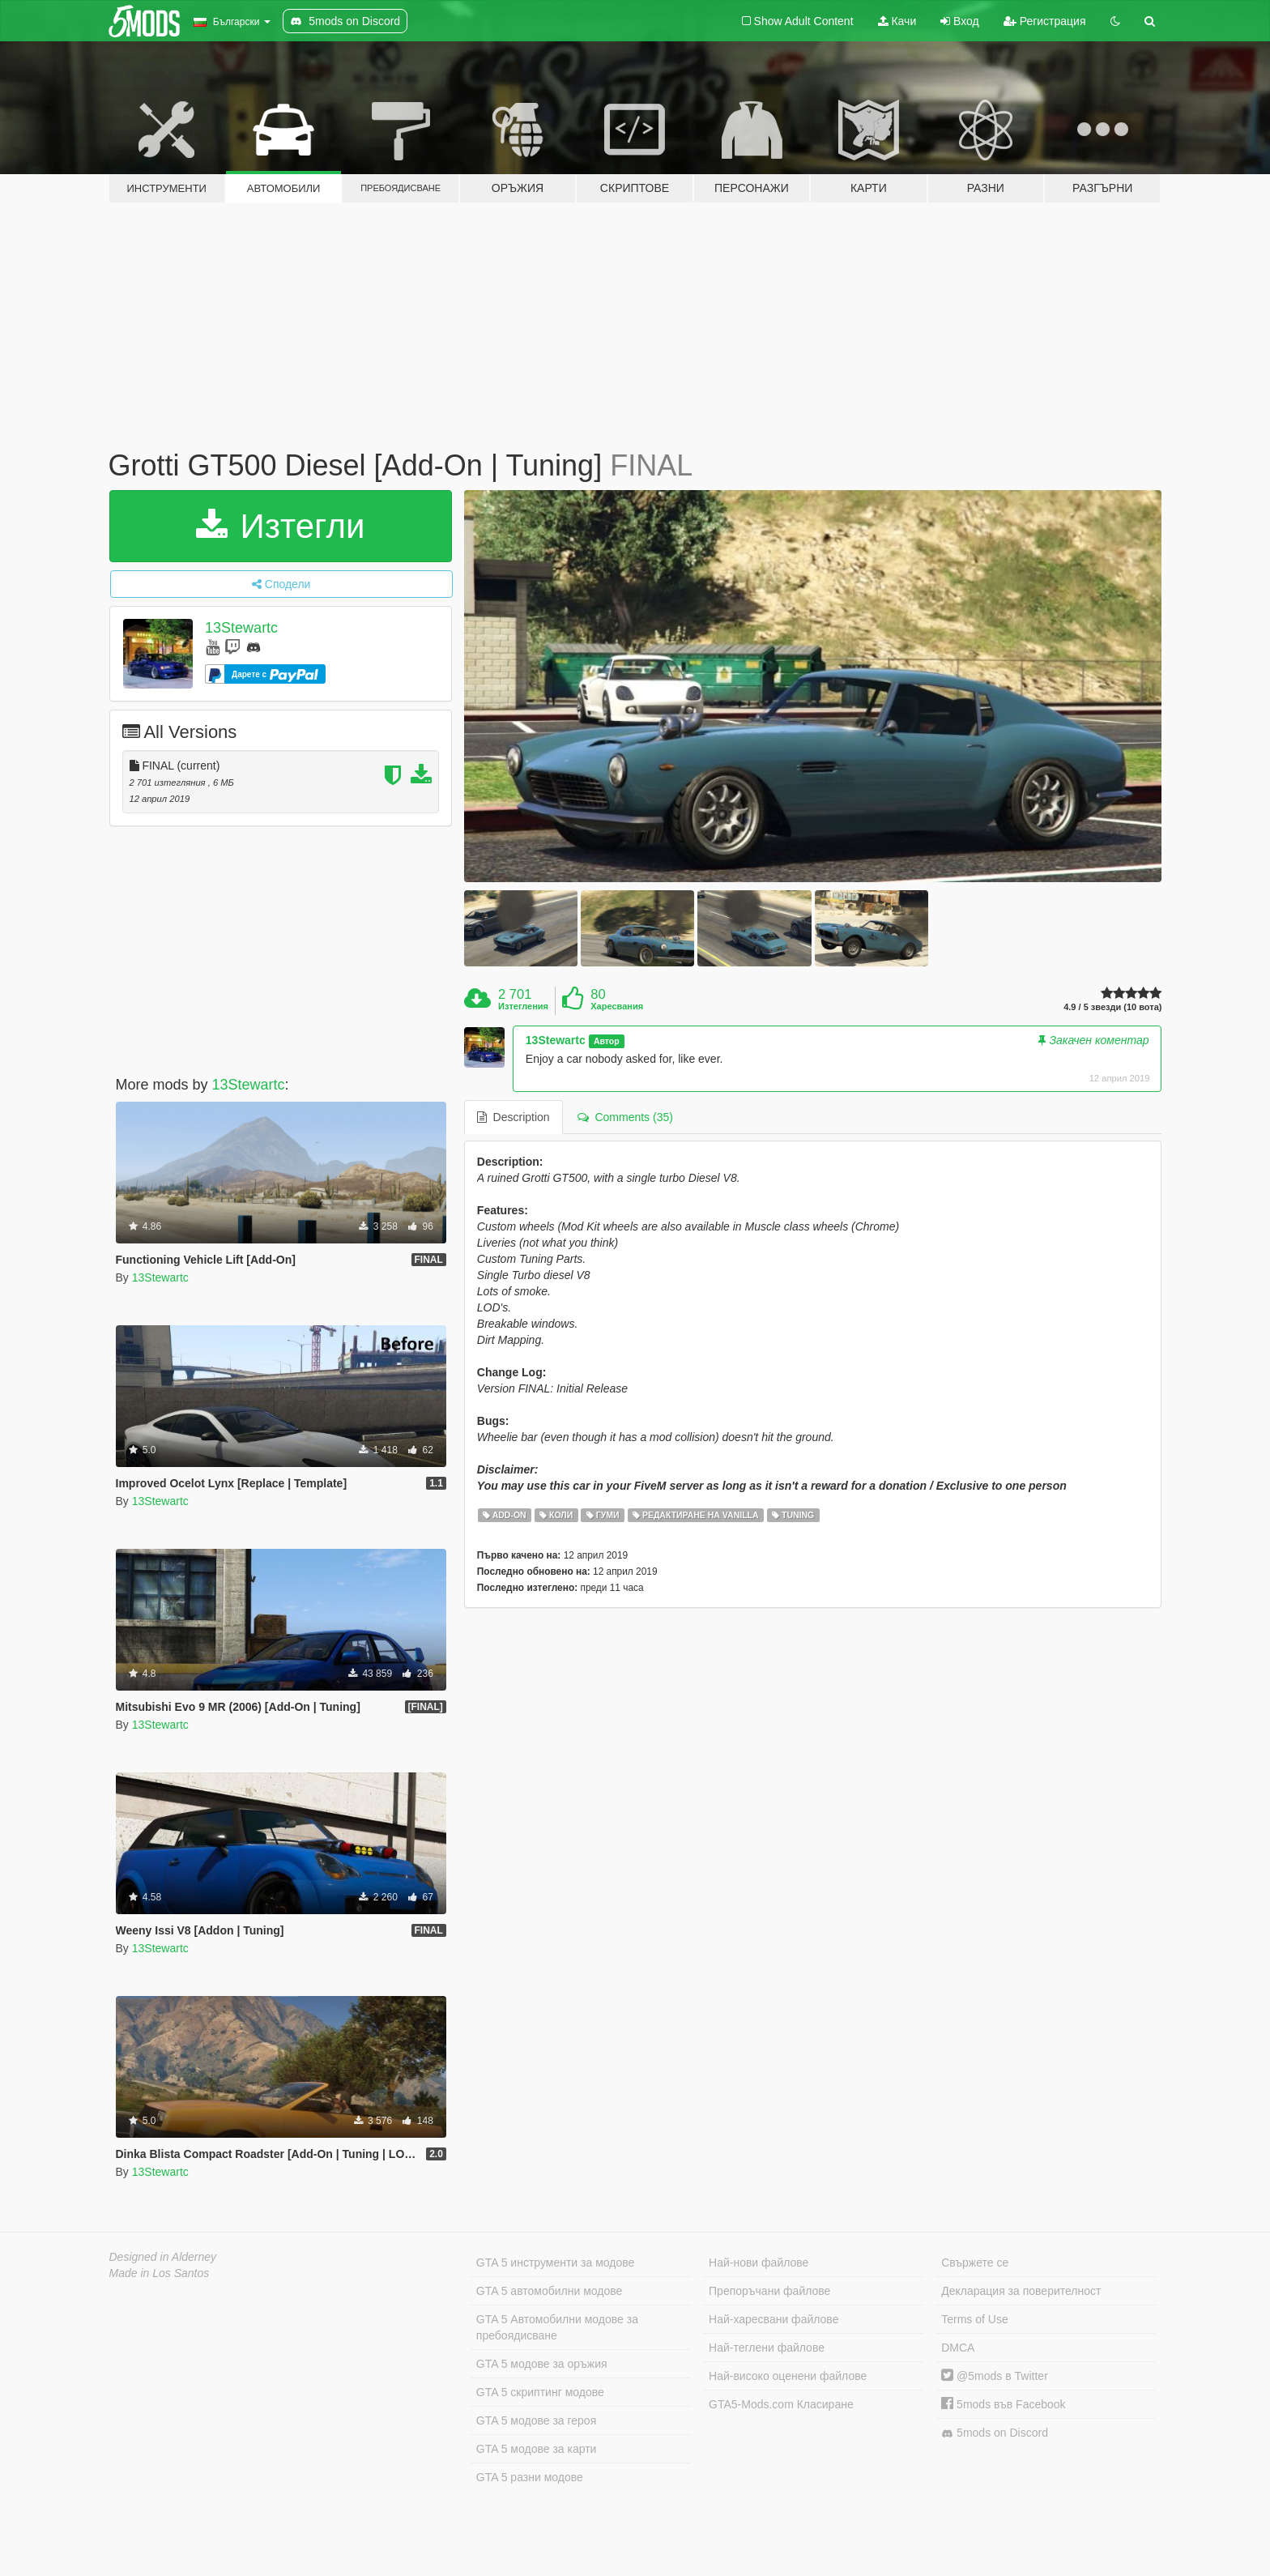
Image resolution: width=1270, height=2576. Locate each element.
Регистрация (1045, 21)
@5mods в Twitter (994, 2376)
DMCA (957, 2347)
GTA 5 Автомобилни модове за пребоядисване (557, 2327)
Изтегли (280, 526)
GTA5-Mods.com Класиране (781, 2404)
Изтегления (523, 1006)
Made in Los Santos (159, 2273)
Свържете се (974, 2262)
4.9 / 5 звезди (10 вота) (1112, 1007)
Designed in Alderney (163, 2256)
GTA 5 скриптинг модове (540, 2392)
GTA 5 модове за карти (536, 2448)
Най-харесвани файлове (773, 2319)
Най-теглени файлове (767, 2347)
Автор (607, 1041)
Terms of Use (974, 2319)
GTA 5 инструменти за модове (555, 2262)
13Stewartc (241, 628)
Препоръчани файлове (769, 2290)
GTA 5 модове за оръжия (541, 2363)
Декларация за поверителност (1021, 2290)
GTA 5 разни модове (529, 2477)
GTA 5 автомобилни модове (549, 2290)
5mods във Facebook (1003, 2404)
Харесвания (616, 1006)
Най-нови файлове (758, 2262)
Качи (897, 21)
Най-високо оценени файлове (788, 2375)
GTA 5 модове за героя (536, 2420)
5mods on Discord (994, 2433)
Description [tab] (513, 1117)
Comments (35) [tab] (625, 1117)
